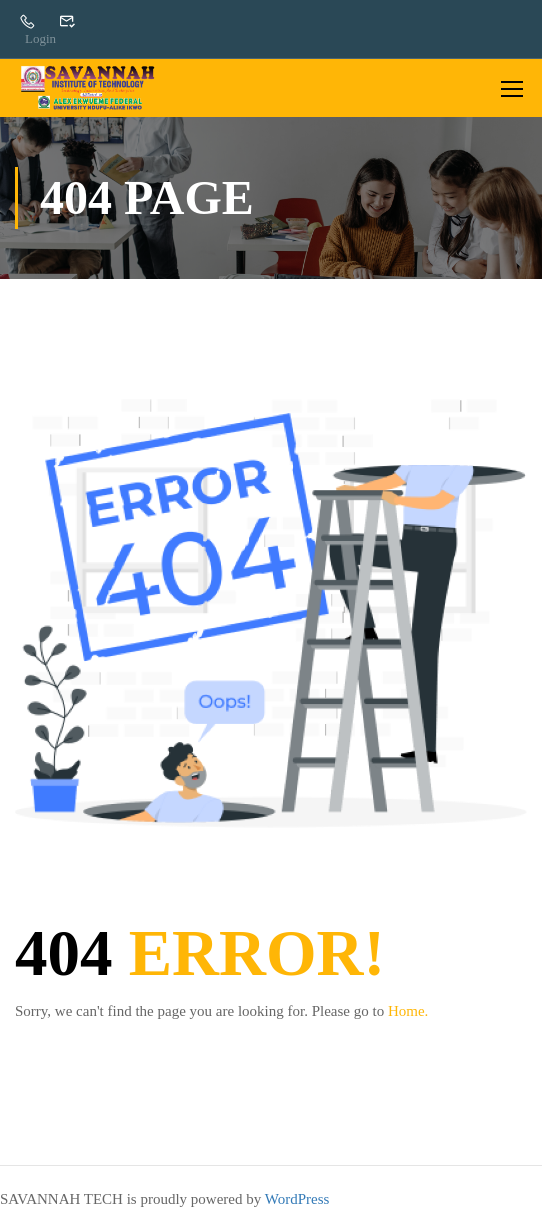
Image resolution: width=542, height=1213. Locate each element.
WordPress (297, 1199)
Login (40, 38)
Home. (408, 1011)
